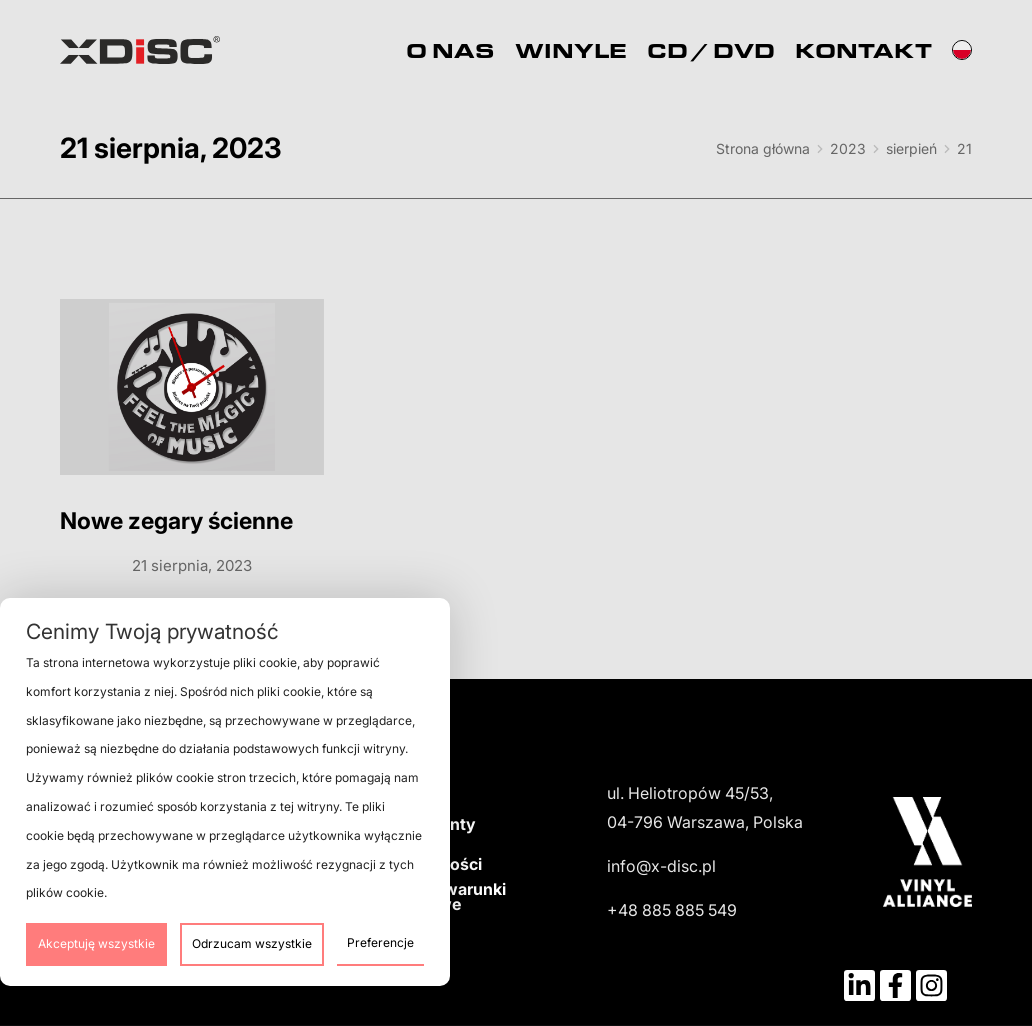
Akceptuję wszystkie (96, 943)
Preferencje (380, 942)
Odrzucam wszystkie (252, 943)
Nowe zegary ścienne (176, 521)
